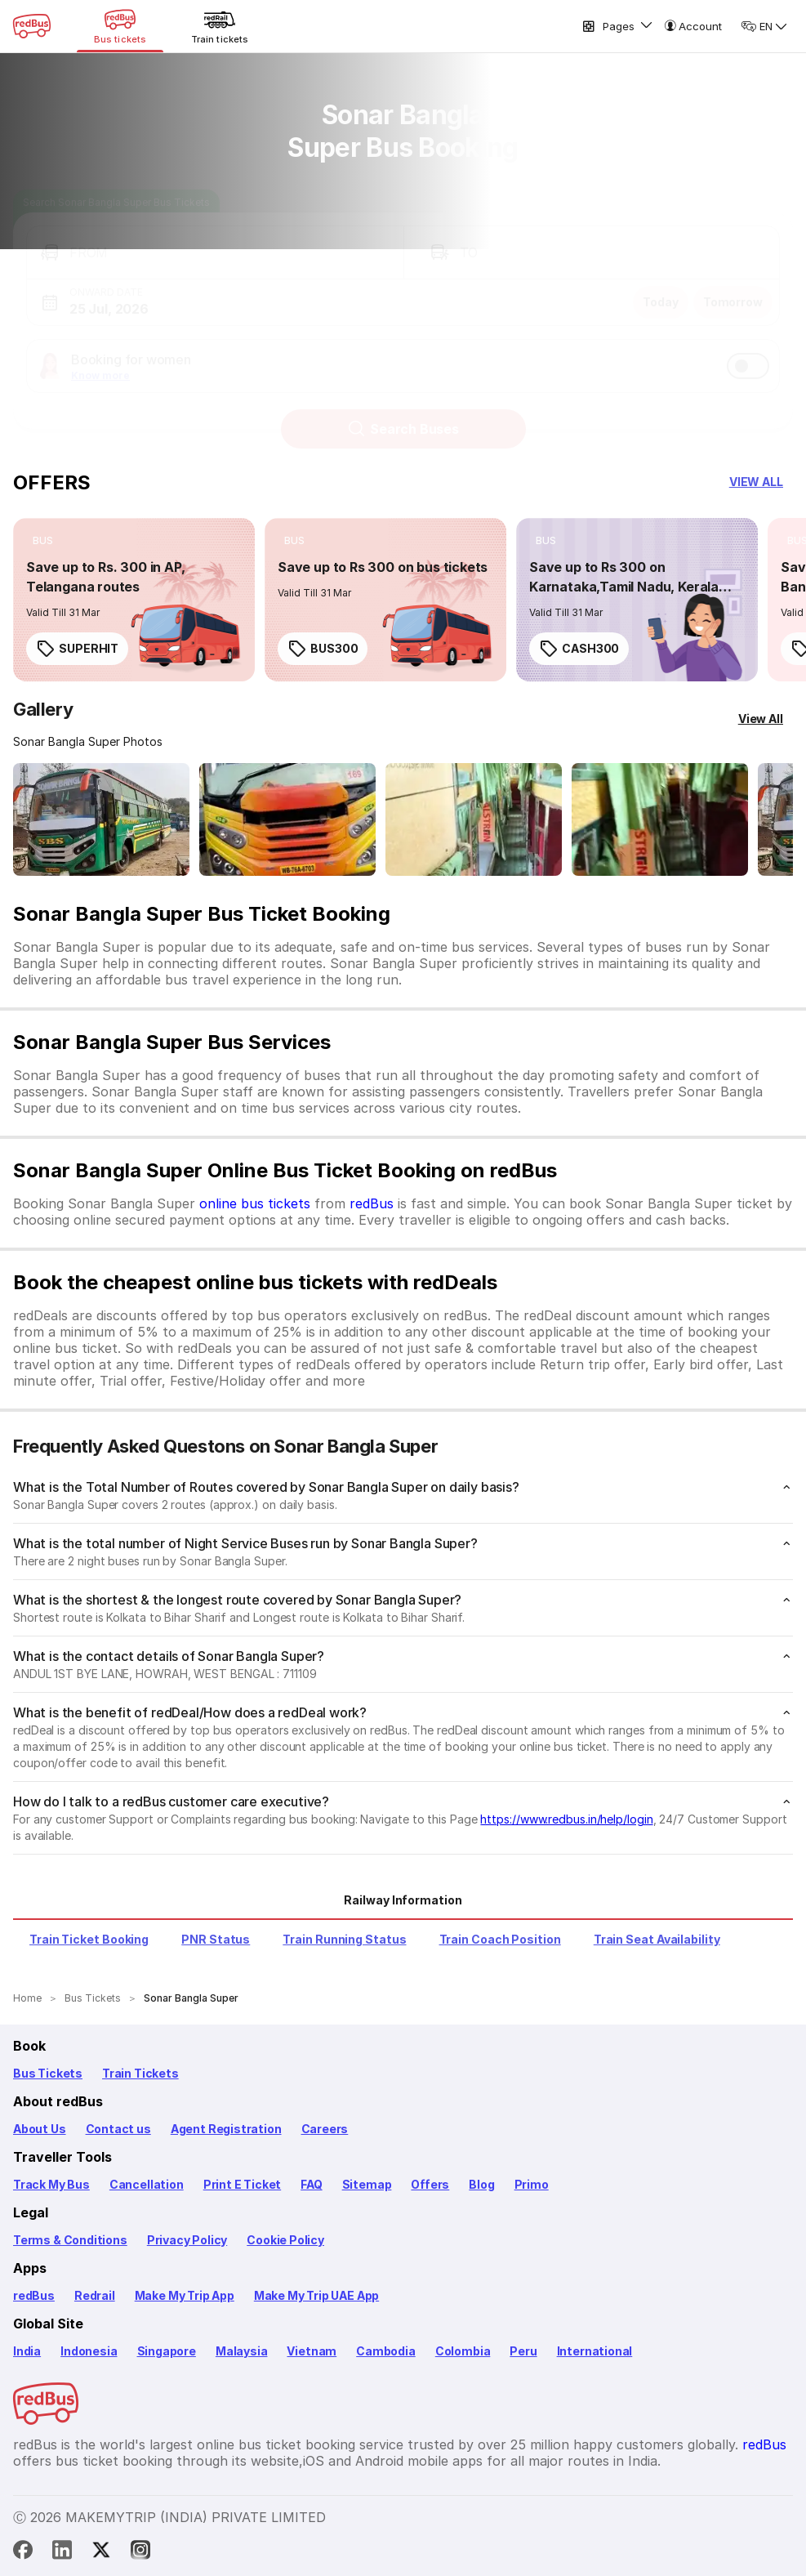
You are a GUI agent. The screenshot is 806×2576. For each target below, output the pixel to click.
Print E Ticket (242, 2184)
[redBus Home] (32, 26)
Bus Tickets (47, 2073)
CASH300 (579, 649)
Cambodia (386, 2351)
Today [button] (661, 286)
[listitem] (43, 541)
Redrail (94, 2295)
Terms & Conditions (70, 2240)
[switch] (748, 350)
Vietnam (311, 2351)
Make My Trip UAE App (316, 2295)
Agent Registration (226, 2129)
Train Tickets (140, 2073)
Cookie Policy (285, 2240)
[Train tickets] (219, 26)
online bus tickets (254, 1203)
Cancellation (146, 2184)
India (27, 2351)
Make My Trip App (184, 2295)
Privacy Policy (187, 2240)
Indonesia (88, 2351)
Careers (325, 2129)
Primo (531, 2184)
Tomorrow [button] (733, 286)
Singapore (166, 2351)
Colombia (463, 2351)
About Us (39, 2129)
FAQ (311, 2184)
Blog (481, 2184)
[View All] (760, 719)
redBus (372, 1203)
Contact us (118, 2129)
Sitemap (367, 2184)
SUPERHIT (77, 649)
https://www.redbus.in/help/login (566, 1819)
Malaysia (242, 2351)
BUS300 (322, 649)
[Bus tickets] (120, 26)
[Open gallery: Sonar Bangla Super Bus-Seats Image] (473, 819)
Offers (430, 2184)
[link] (134, 599)
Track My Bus (51, 2184)
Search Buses (403, 413)
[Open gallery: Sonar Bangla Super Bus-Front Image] (101, 819)
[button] (215, 237)
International (595, 2351)
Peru (523, 2351)
